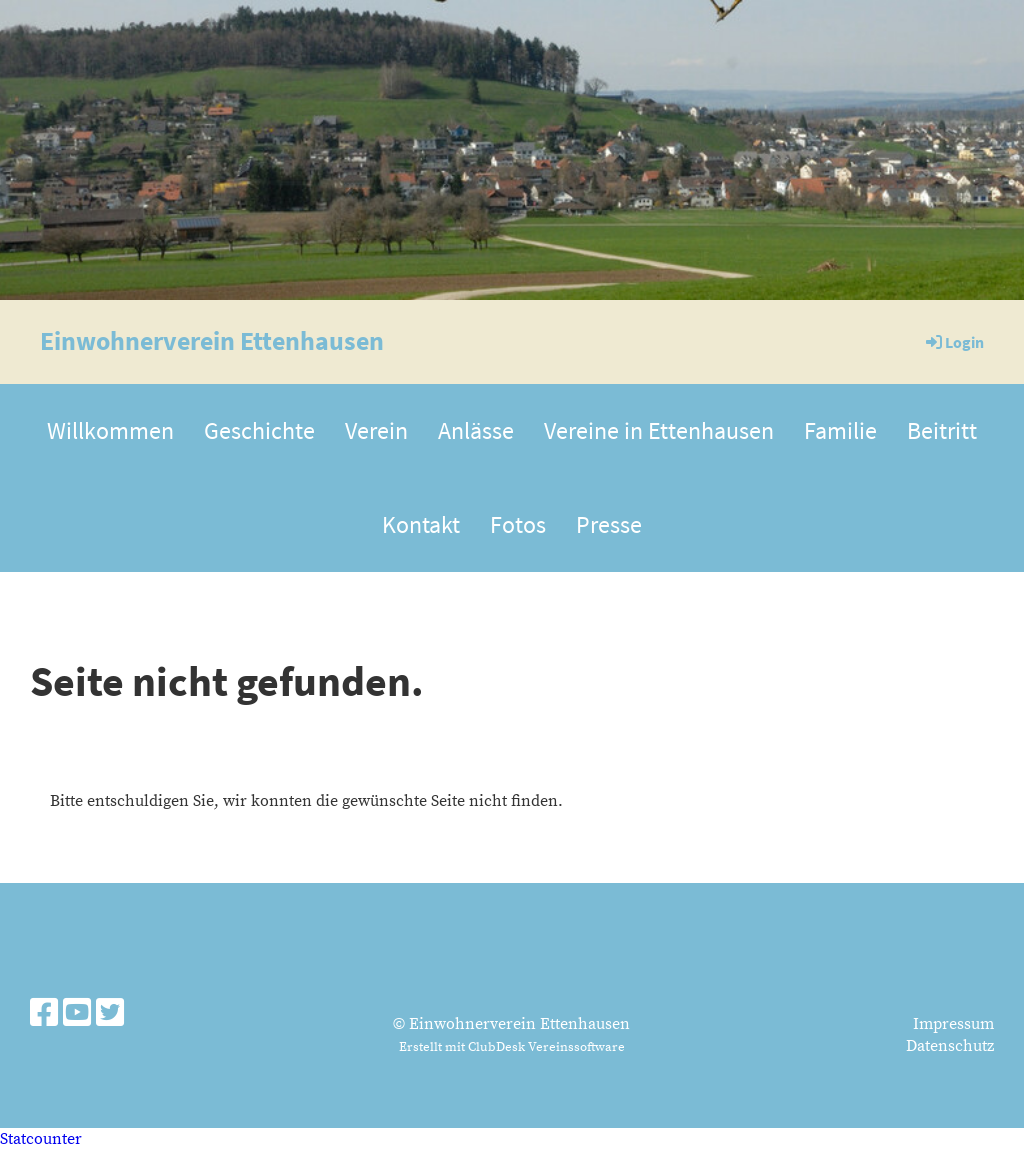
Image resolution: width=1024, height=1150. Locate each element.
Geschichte (259, 430)
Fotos (518, 524)
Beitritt (942, 430)
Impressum (953, 1024)
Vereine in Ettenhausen (659, 430)
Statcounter (41, 1139)
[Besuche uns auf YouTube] (77, 1015)
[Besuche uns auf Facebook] (44, 1015)
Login (953, 342)
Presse (609, 524)
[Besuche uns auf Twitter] (110, 1015)
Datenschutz (950, 1046)
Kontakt (421, 524)
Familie (840, 430)
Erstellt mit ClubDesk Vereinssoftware (512, 1047)
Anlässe (476, 430)
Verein (376, 430)
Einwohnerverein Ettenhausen (212, 340)
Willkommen (110, 430)
